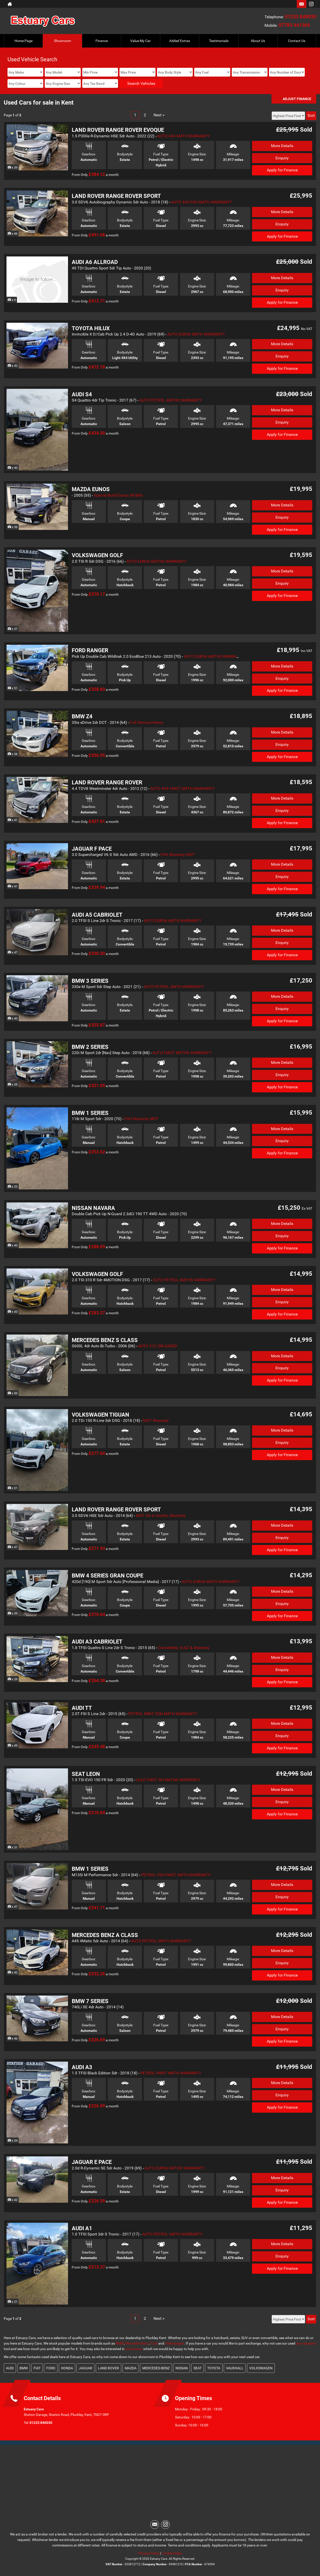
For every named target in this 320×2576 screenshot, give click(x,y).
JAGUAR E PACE (92, 2162)
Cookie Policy (172, 2553)
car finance (133, 2349)
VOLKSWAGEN (260, 2368)
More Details (282, 145)
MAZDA (130, 2368)
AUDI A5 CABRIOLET (97, 915)
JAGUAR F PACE (92, 849)
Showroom (62, 41)
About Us (258, 41)
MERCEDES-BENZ (156, 2368)
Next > (159, 115)
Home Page (23, 41)
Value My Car (140, 41)
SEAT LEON (86, 1774)
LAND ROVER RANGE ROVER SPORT (116, 196)
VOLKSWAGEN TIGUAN (100, 1415)
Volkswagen (174, 2343)
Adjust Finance (297, 99)
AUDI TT (82, 1708)
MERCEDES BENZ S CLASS (105, 1340)
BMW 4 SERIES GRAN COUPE (107, 1575)
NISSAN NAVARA (93, 1208)
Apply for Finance (282, 170)
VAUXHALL (235, 2368)
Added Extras (179, 41)
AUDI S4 (82, 394)
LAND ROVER (108, 2368)
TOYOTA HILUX (91, 328)
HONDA (67, 2368)
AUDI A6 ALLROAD (95, 262)
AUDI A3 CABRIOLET (97, 1642)
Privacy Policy (149, 2553)
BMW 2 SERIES (90, 1047)
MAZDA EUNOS (91, 489)
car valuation (306, 2343)
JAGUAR (85, 2368)
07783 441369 (294, 25)
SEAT (198, 2368)
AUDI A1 (82, 2228)
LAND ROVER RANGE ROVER (107, 782)
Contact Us (296, 41)
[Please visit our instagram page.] (311, 4)
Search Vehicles (141, 83)
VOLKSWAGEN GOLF (97, 555)
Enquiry (282, 158)
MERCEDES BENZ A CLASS (105, 1935)
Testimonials (218, 41)
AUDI (10, 2368)
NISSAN (182, 2368)
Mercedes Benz (137, 2343)
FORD (50, 2368)
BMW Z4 (82, 716)
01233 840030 (300, 17)
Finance (102, 41)
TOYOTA (213, 2368)
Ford (154, 2343)
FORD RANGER (90, 650)
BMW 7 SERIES (90, 2001)
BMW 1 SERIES (90, 1113)
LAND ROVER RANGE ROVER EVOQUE (118, 130)
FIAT (37, 2368)
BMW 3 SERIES (90, 981)
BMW (120, 2343)
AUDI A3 (82, 2067)
